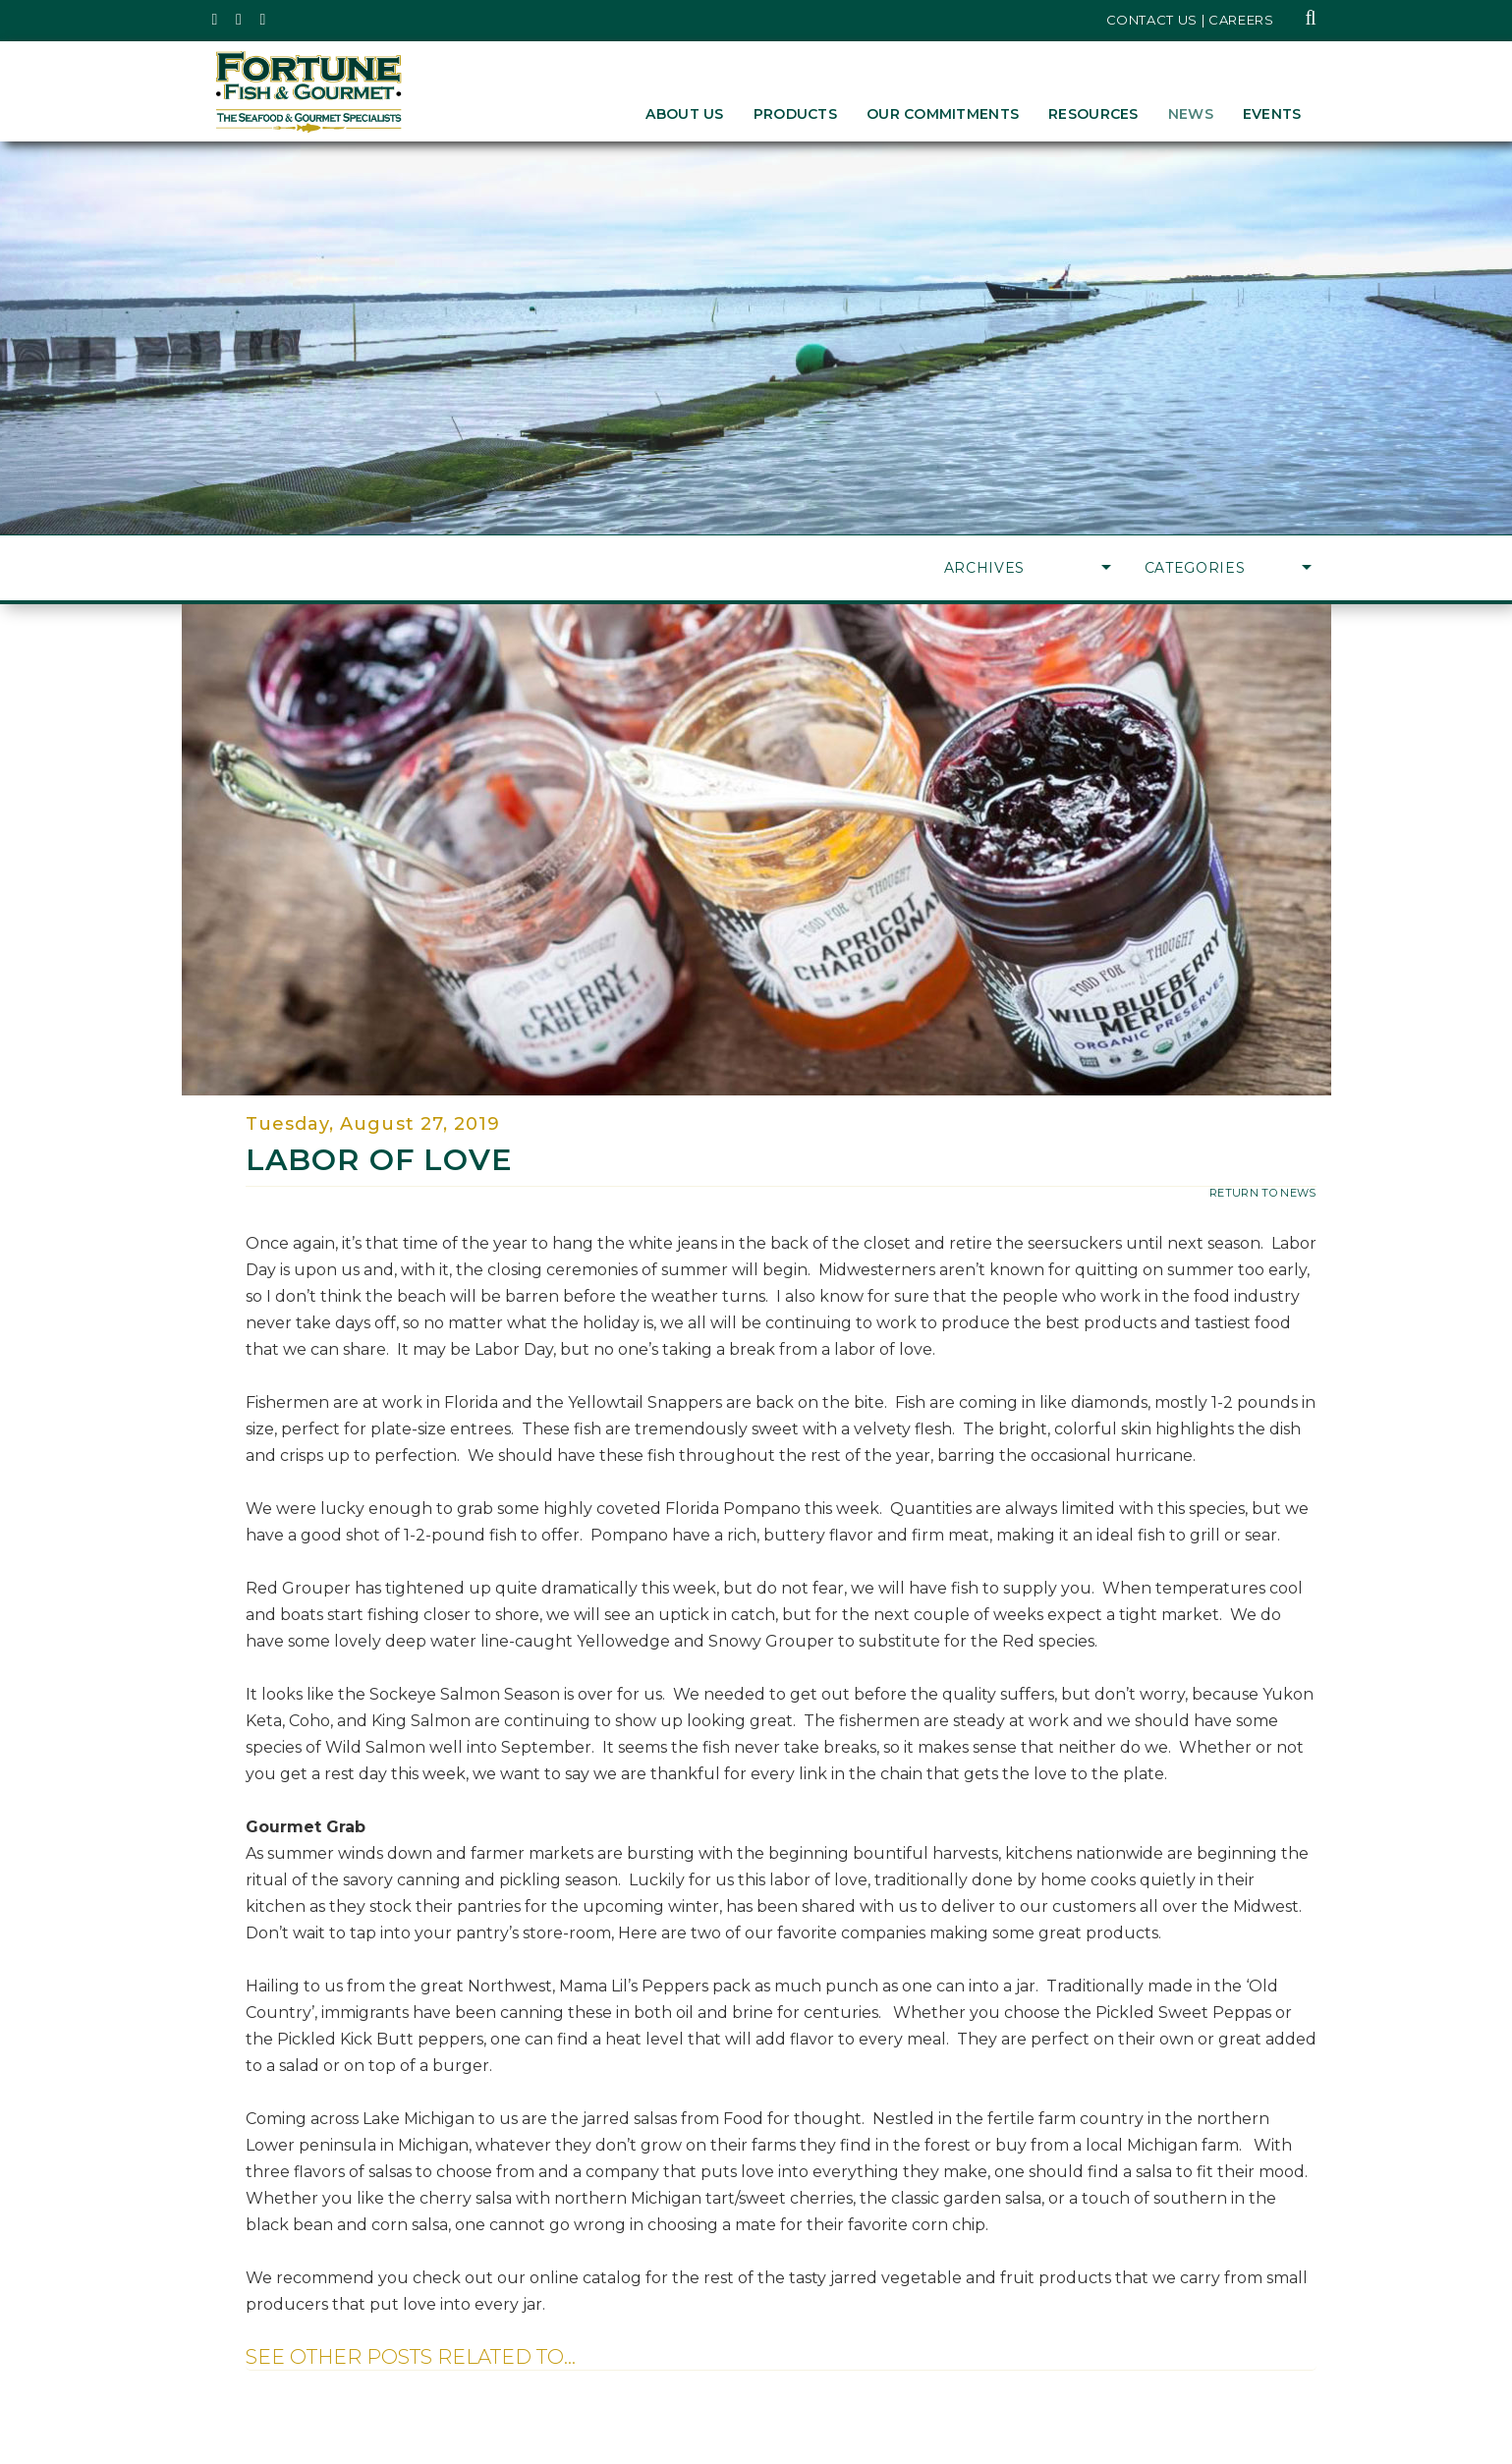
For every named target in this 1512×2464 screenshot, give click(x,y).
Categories (1228, 568)
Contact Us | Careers (1190, 20)
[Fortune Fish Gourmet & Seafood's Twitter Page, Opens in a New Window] (215, 20)
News (1190, 114)
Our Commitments (943, 114)
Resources (1093, 114)
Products (795, 114)
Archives (1027, 568)
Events (1272, 114)
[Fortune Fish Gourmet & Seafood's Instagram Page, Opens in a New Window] (239, 20)
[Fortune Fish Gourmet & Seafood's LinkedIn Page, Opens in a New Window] (263, 20)
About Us (684, 114)
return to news (1262, 1193)
